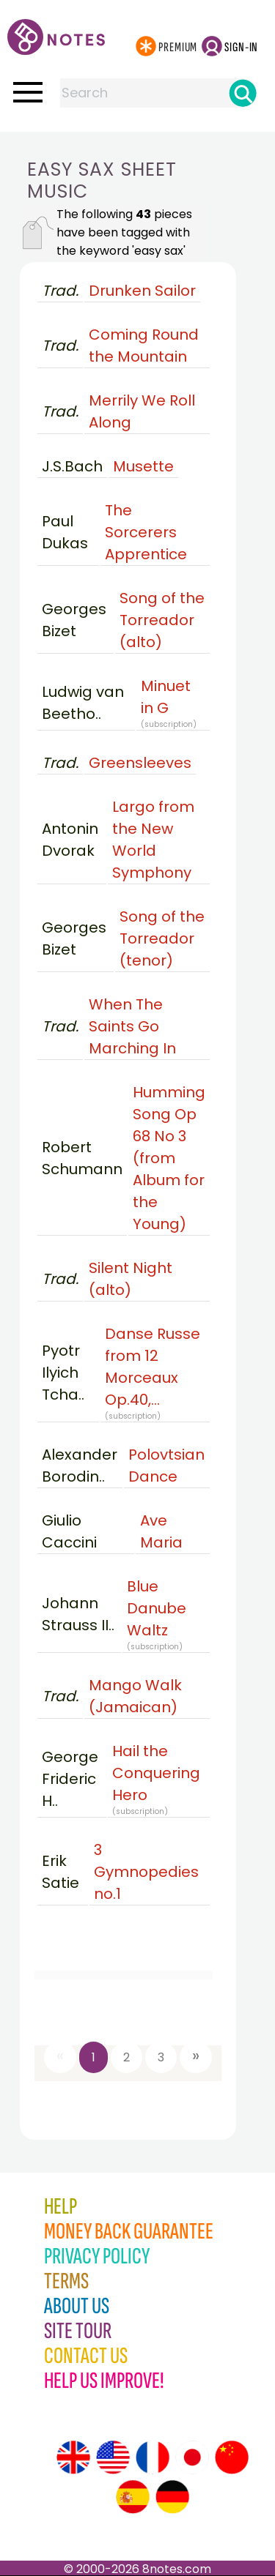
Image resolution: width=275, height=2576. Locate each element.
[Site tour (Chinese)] (231, 2457)
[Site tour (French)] (152, 2457)
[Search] (243, 93)
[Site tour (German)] (172, 2497)
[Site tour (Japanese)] (192, 2457)
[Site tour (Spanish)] (132, 2497)
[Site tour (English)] (73, 2457)
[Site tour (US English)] (113, 2457)
